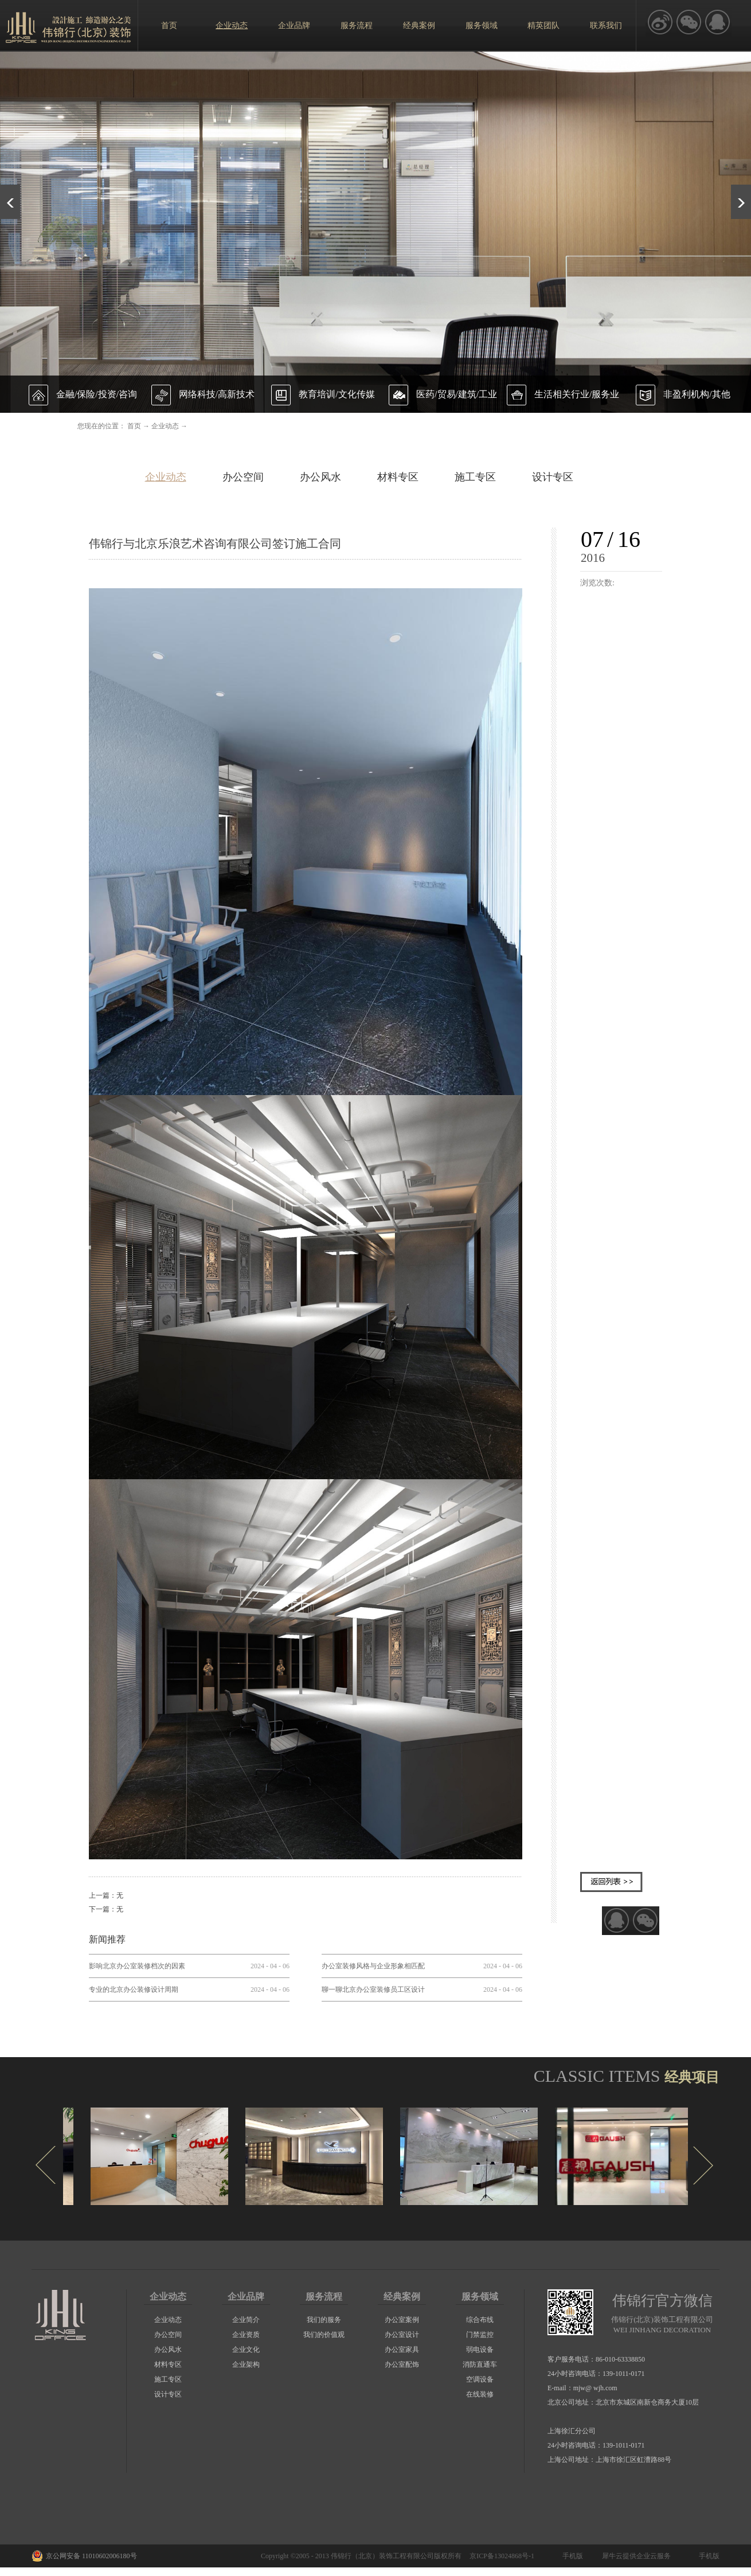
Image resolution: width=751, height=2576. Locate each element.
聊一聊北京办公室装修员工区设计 (373, 1989)
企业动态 (165, 426)
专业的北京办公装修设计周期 (133, 1989)
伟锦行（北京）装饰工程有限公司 (382, 2556)
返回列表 (611, 1882)
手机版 (571, 2556)
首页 (169, 25)
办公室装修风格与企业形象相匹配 (373, 1966)
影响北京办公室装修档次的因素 (137, 1966)
